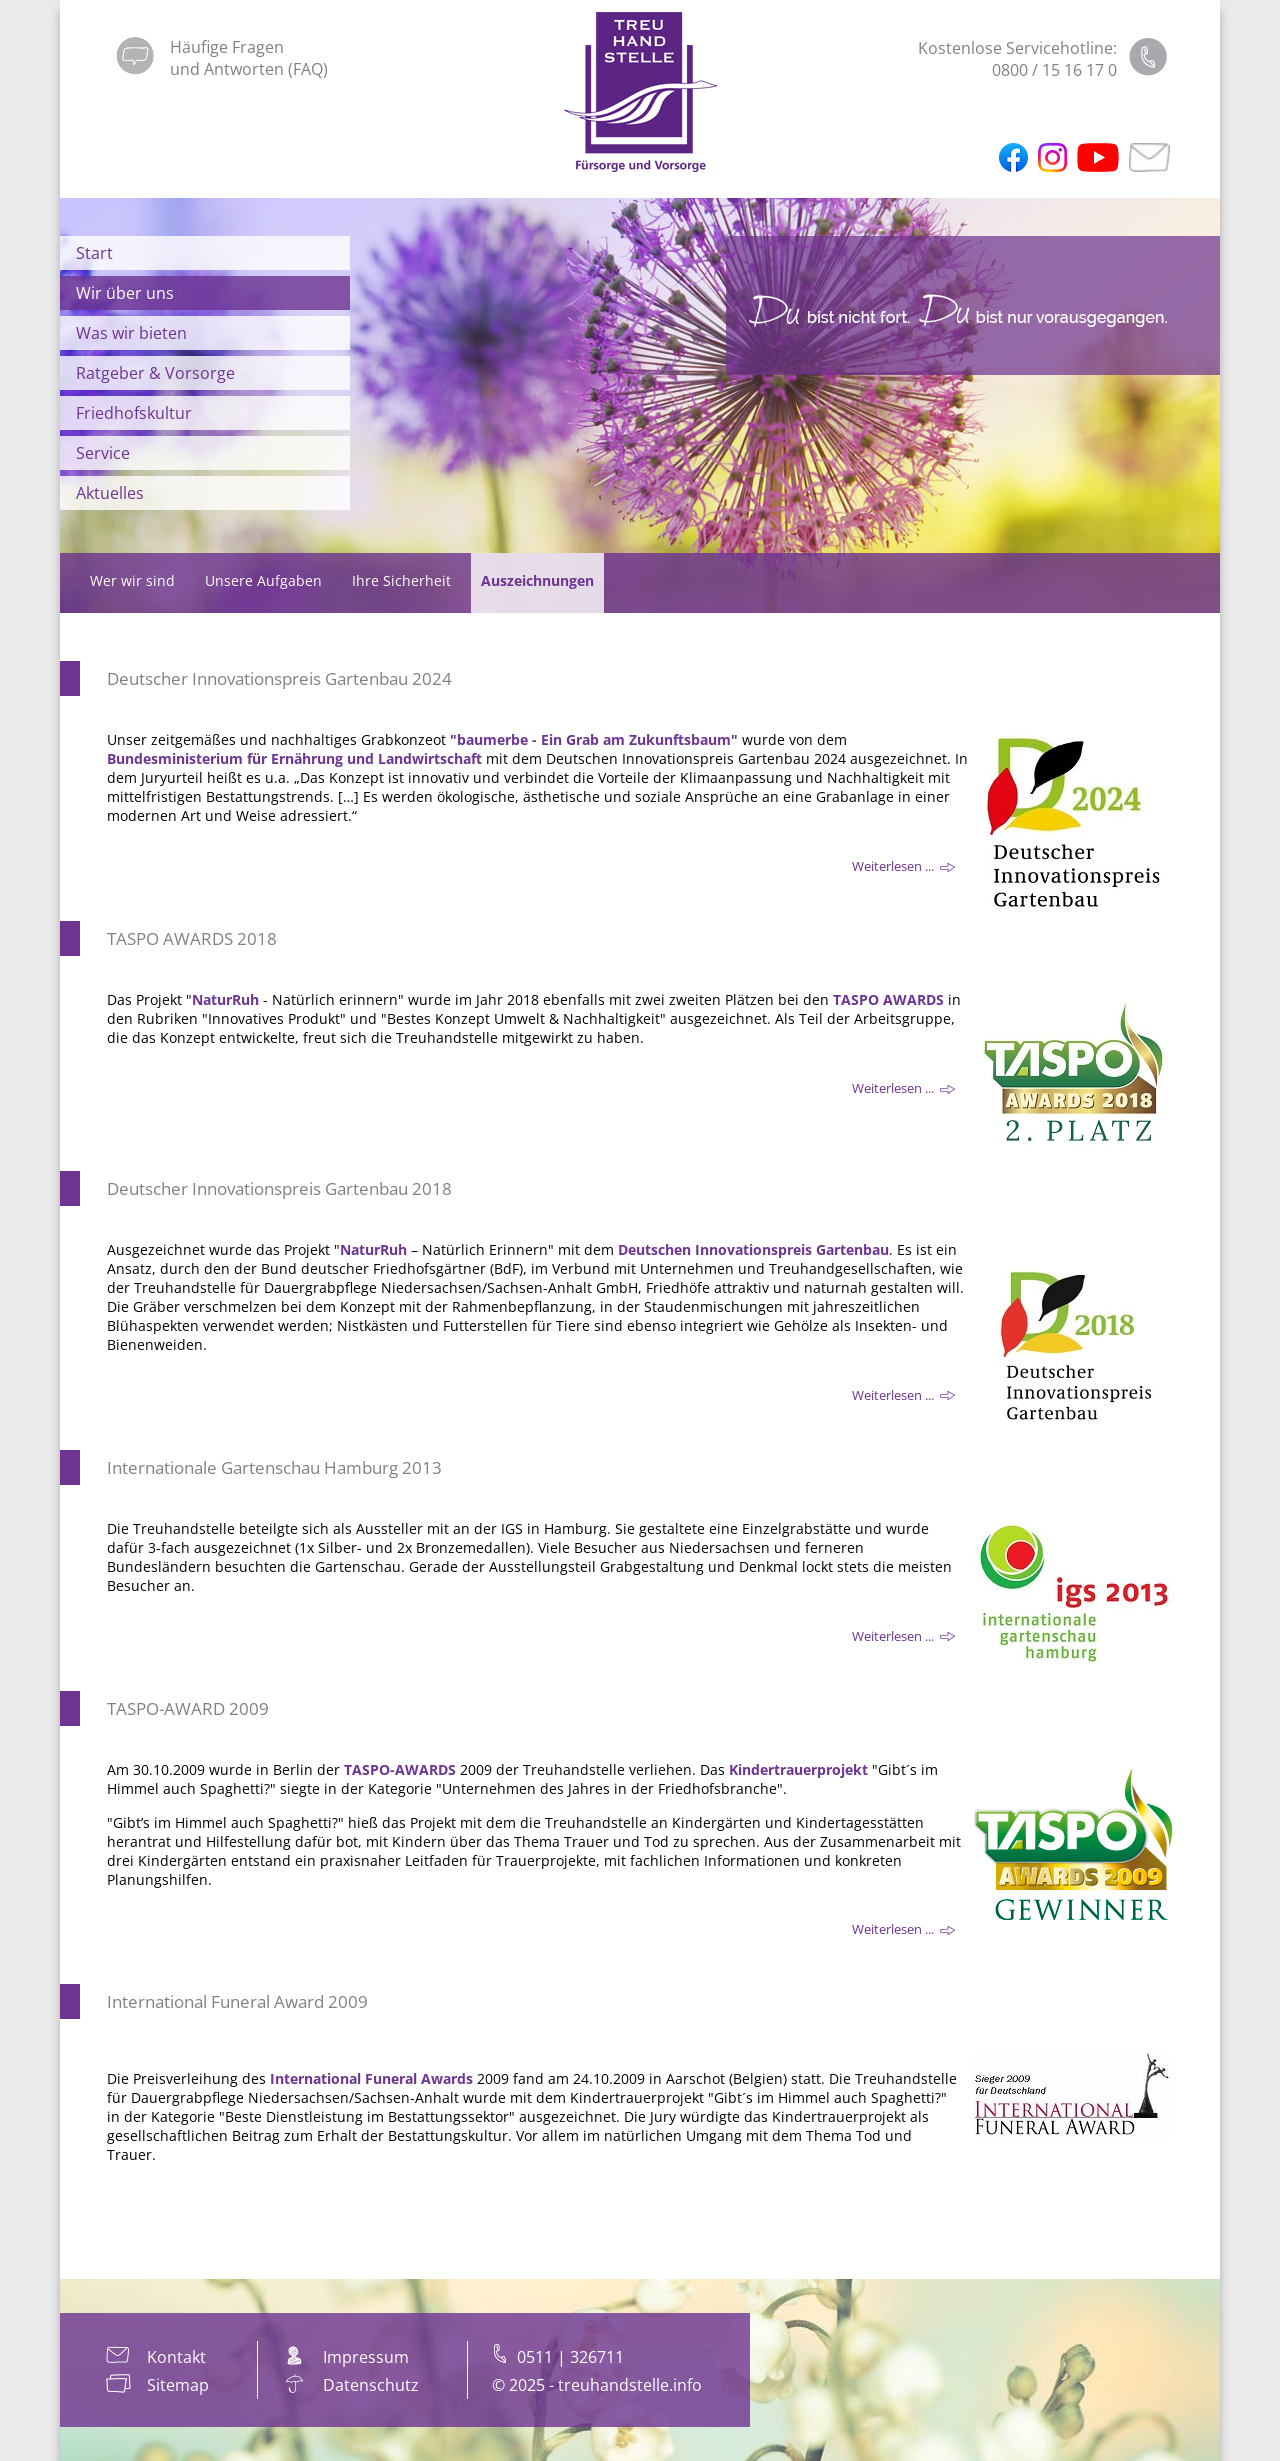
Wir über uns (125, 293)
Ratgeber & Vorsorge (155, 373)
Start (94, 253)
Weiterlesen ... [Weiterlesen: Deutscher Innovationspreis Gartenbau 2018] (903, 1396)
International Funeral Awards (371, 2078)
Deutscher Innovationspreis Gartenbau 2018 (279, 1188)
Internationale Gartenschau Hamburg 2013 (274, 1467)
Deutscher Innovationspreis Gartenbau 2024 (279, 678)
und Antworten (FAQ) (249, 69)
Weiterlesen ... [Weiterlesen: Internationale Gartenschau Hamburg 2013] (903, 1637)
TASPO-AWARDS (400, 1769)
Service (103, 453)
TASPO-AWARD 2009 (188, 1708)
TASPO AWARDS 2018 (192, 938)
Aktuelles (110, 493)
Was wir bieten (131, 333)
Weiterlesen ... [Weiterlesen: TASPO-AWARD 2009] (903, 1930)
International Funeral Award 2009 (237, 2001)
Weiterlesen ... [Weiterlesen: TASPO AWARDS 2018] (903, 1089)
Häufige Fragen (227, 47)
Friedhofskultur (134, 413)
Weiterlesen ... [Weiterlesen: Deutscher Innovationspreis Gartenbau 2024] (903, 867)
